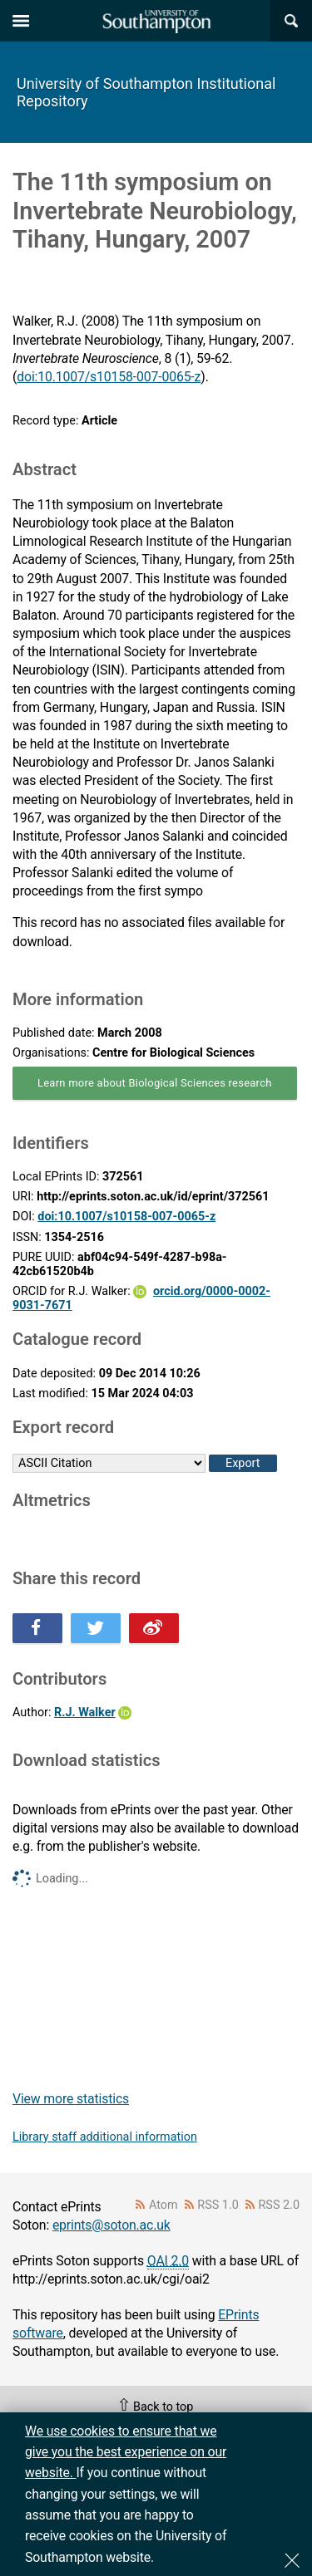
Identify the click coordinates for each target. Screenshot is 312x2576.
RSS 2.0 (279, 2205)
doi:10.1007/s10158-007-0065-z (109, 377)
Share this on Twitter (96, 1628)
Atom (163, 2205)
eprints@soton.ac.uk (111, 2225)
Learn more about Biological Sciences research (154, 1083)
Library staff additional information (104, 2137)
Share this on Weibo (154, 1628)
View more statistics (70, 2099)
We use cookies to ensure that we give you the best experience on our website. (125, 2452)
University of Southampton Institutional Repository (146, 92)
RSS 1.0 (218, 2205)
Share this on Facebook (37, 1628)
